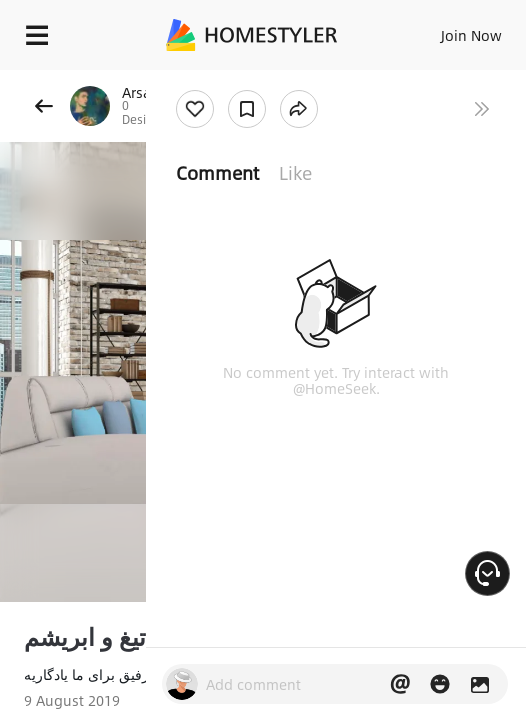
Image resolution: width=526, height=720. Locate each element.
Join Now (471, 35)
